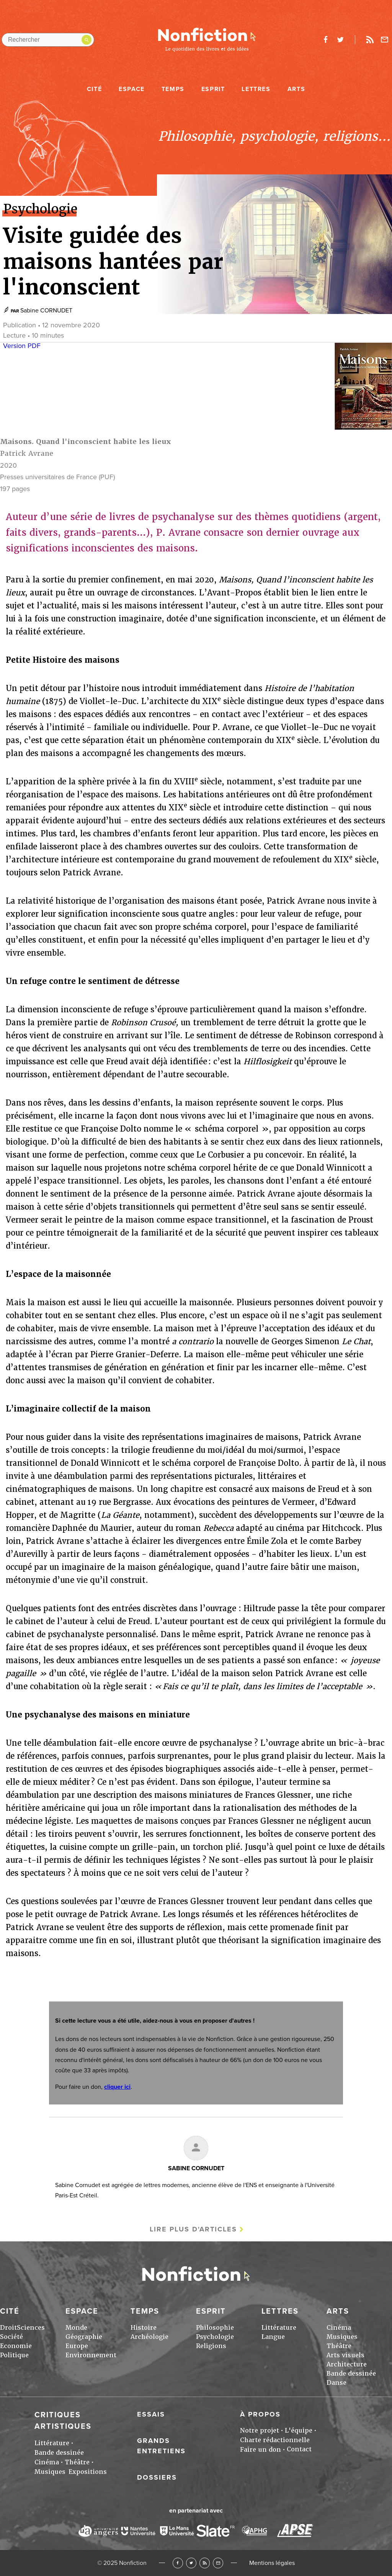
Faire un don (260, 2450)
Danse (336, 2383)
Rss (370, 40)
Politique (14, 2355)
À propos (260, 2414)
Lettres (256, 89)
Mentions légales (272, 2563)
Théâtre (339, 2346)
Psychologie (215, 2337)
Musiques (342, 2337)
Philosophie (215, 2328)
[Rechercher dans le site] (48, 40)
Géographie (83, 2337)
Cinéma (339, 2328)
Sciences (31, 2328)
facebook (325, 40)
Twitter (191, 2563)
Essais (151, 2414)
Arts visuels (345, 2355)
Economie (16, 2346)
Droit (8, 2328)
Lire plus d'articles (193, 2229)
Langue (273, 2337)
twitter (340, 40)
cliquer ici (117, 2087)
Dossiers (157, 2477)
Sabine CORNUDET (46, 310)
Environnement (90, 2355)
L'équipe (298, 2430)
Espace (132, 89)
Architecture (347, 2364)
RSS (204, 2563)
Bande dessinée (351, 2373)
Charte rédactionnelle (275, 2440)
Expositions (88, 2472)
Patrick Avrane (26, 453)
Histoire (144, 2328)
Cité (94, 89)
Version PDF (22, 346)
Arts (296, 89)
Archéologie (149, 2337)
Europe (76, 2346)
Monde (76, 2328)
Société (11, 2337)
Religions (211, 2346)
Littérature (278, 2328)
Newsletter (384, 40)
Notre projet (259, 2430)
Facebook (178, 2563)
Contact (299, 2449)
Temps (173, 89)
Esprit (213, 89)
